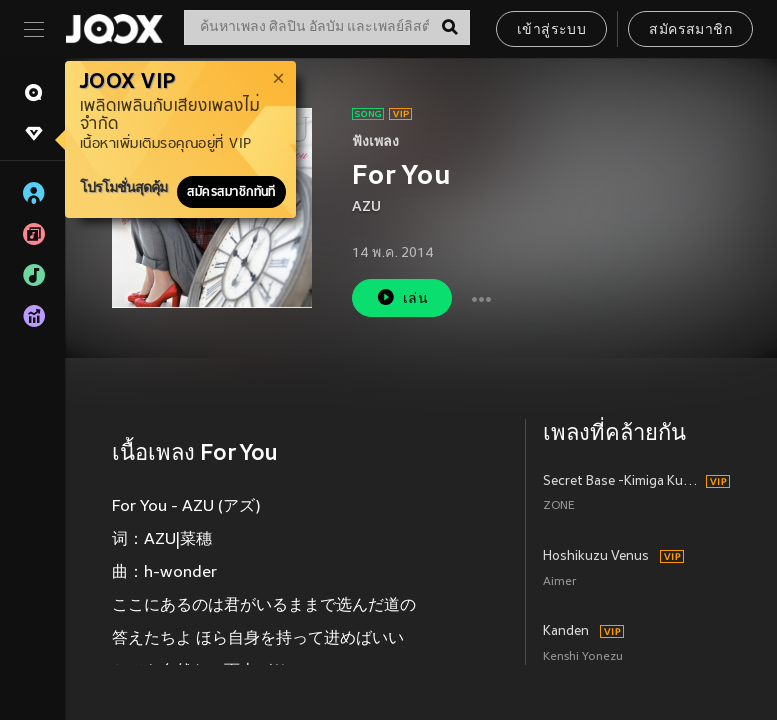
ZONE (559, 506)
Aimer (560, 582)
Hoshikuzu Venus (596, 557)
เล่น (402, 297)
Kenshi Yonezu (583, 657)
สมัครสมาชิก (690, 30)
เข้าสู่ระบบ (551, 30)
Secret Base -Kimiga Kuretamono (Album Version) (621, 482)
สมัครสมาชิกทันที (231, 192)
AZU (366, 207)
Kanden (566, 632)
